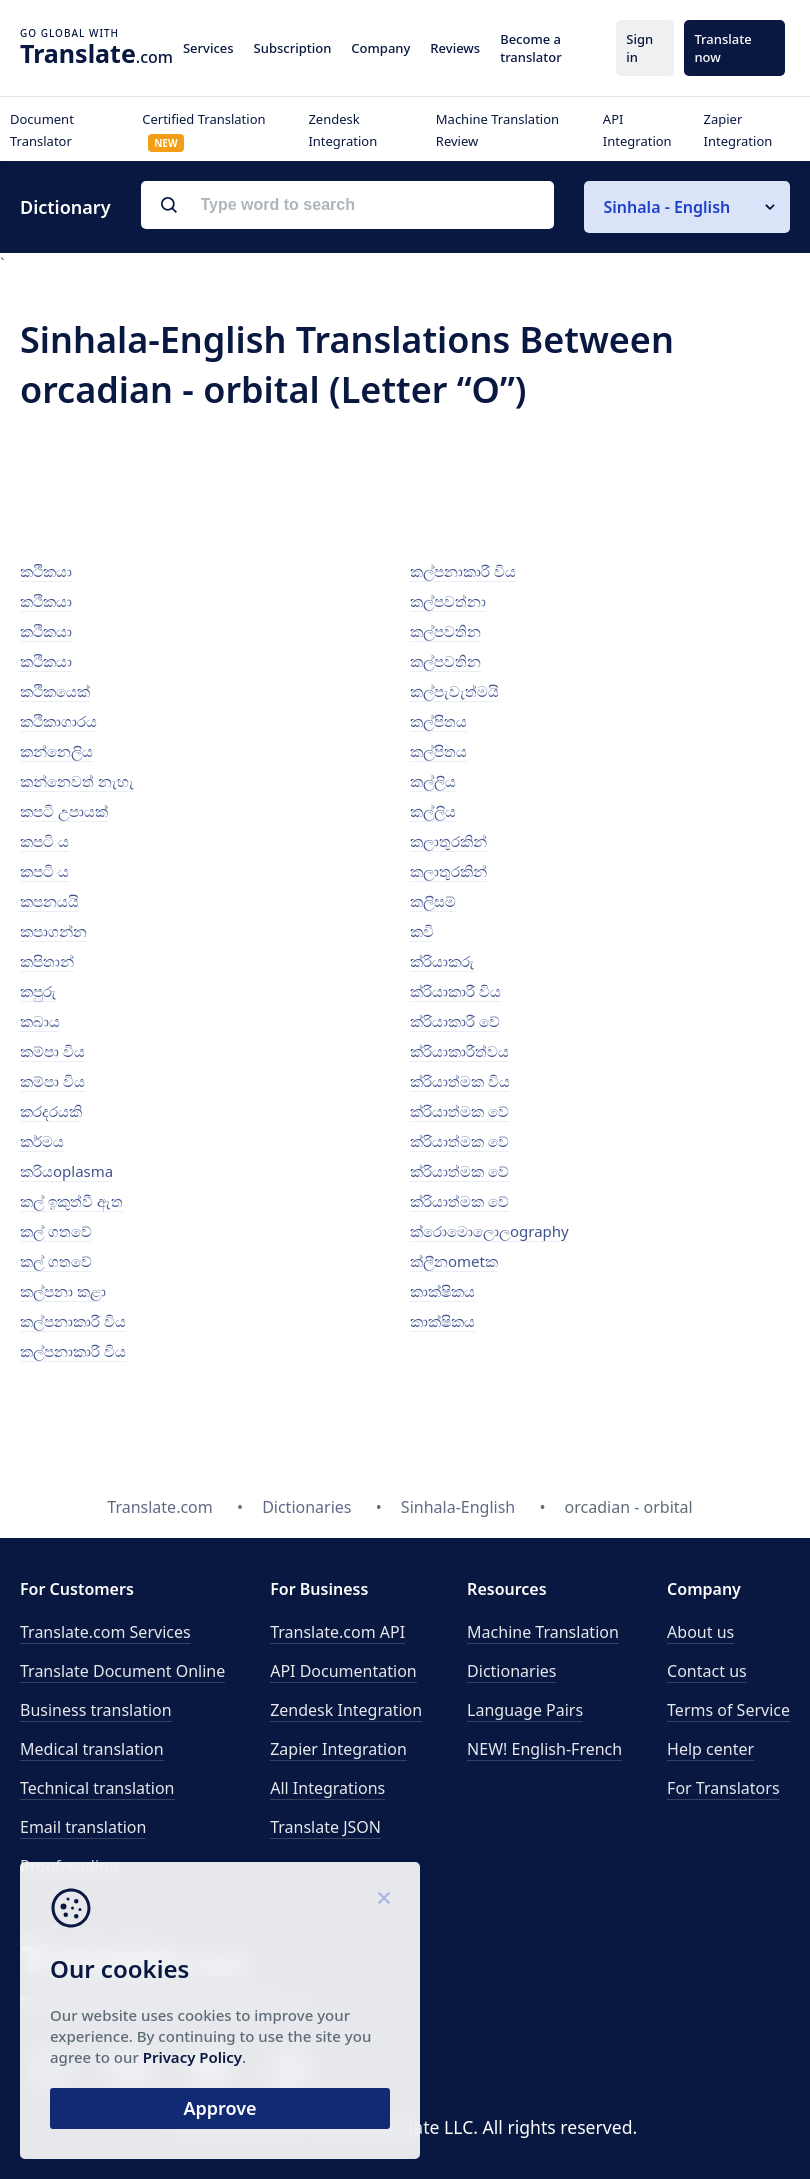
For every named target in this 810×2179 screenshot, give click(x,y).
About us (700, 1632)
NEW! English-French (544, 1749)
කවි (422, 931)
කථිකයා (46, 571)
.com (96, 53)
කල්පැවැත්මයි (454, 691)
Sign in (639, 48)
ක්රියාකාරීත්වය (459, 1051)
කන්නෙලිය (56, 751)
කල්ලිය (433, 781)
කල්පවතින (445, 631)
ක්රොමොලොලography (489, 1231)
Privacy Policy (192, 2057)
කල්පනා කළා (63, 1291)
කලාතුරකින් (448, 841)
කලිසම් (433, 901)
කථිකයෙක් (55, 691)
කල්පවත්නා (448, 601)
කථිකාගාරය (58, 721)
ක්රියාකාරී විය (455, 991)
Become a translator (531, 48)
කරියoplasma (66, 1171)
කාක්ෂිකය (442, 1291)
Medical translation (92, 1749)
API (337, 1632)
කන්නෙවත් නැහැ (77, 781)
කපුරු (38, 991)
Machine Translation (543, 1632)
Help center (710, 1749)
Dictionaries (511, 1671)
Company (380, 48)
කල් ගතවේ (56, 1231)
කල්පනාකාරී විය (73, 1321)
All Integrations (327, 1788)
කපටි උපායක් (64, 811)
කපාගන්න (53, 931)
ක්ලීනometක (454, 1261)
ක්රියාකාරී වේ (455, 1021)
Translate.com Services (105, 1632)
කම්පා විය (52, 1051)
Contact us (707, 1671)
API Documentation (343, 1671)
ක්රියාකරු (442, 961)
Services (208, 48)
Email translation (83, 1827)
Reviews (455, 48)
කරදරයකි (51, 1111)
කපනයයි (49, 901)
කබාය (40, 1021)
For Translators (723, 1788)
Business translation (96, 1710)
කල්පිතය (438, 721)
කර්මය (42, 1141)
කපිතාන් (47, 961)
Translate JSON (325, 1827)
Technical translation (97, 1788)
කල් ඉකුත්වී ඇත (71, 1201)
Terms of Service (728, 1710)
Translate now (722, 48)
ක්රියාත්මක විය (460, 1081)
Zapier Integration (338, 1749)
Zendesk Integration (346, 1710)
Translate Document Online (122, 1671)
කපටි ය (44, 841)
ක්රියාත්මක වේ (459, 1111)
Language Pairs (525, 1710)
